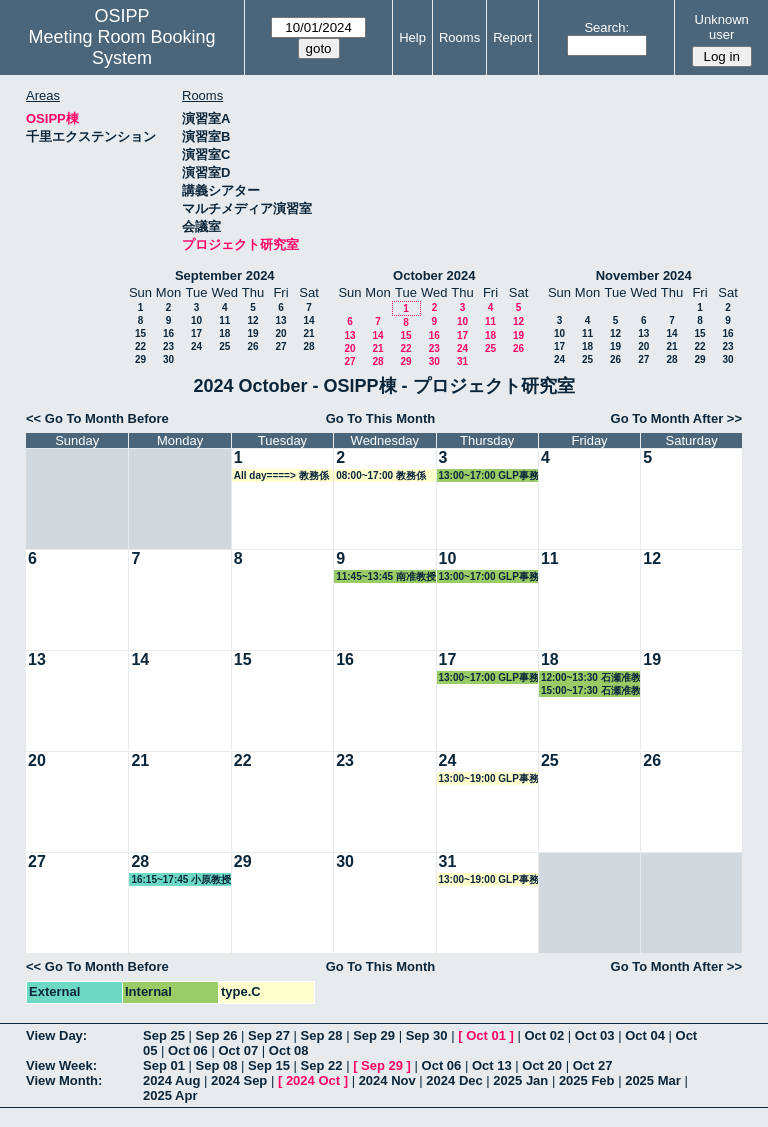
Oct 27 (593, 1065)
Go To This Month (381, 418)
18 (224, 333)
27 (280, 346)
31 (462, 361)
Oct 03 (595, 1035)
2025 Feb (587, 1080)
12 (252, 320)
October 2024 (434, 275)
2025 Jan (520, 1080)
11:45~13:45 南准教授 (386, 576)
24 (196, 346)
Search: (606, 27)
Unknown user (722, 27)
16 (168, 333)
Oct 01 (486, 1035)
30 (168, 359)
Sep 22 (322, 1065)
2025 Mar (653, 1080)
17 (196, 333)
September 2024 (225, 275)
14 (308, 320)
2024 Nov (387, 1080)
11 (224, 320)
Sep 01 (164, 1065)
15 (140, 333)
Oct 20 (542, 1065)
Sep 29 (374, 1035)
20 (280, 333)
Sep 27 (269, 1035)
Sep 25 (164, 1035)
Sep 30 (427, 1035)
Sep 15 (269, 1065)
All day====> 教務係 (281, 475)
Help (412, 37)
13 (280, 320)
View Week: (61, 1065)
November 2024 (644, 275)
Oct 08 (289, 1050)
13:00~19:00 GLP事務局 (489, 779)
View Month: (64, 1080)
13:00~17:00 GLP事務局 (489, 476)
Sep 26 (217, 1035)
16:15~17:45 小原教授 (181, 879)
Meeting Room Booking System (121, 47)
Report (512, 37)
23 (168, 346)
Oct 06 (188, 1050)
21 (308, 333)
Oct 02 (544, 1035)
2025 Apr (170, 1095)
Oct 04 (645, 1035)
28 (308, 346)
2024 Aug (171, 1080)
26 (252, 346)
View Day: (56, 1035)
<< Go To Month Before (97, 418)
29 (140, 359)
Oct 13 (492, 1065)
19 (252, 333)
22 (140, 346)
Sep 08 (217, 1065)
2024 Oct (313, 1080)
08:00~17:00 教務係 (381, 475)
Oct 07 (238, 1050)
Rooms (459, 37)
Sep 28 (322, 1035)
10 (196, 320)
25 (224, 346)
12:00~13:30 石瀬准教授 (591, 678)
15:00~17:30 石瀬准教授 (591, 691)
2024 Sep (239, 1080)
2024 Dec (454, 1080)
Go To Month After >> (676, 418)
